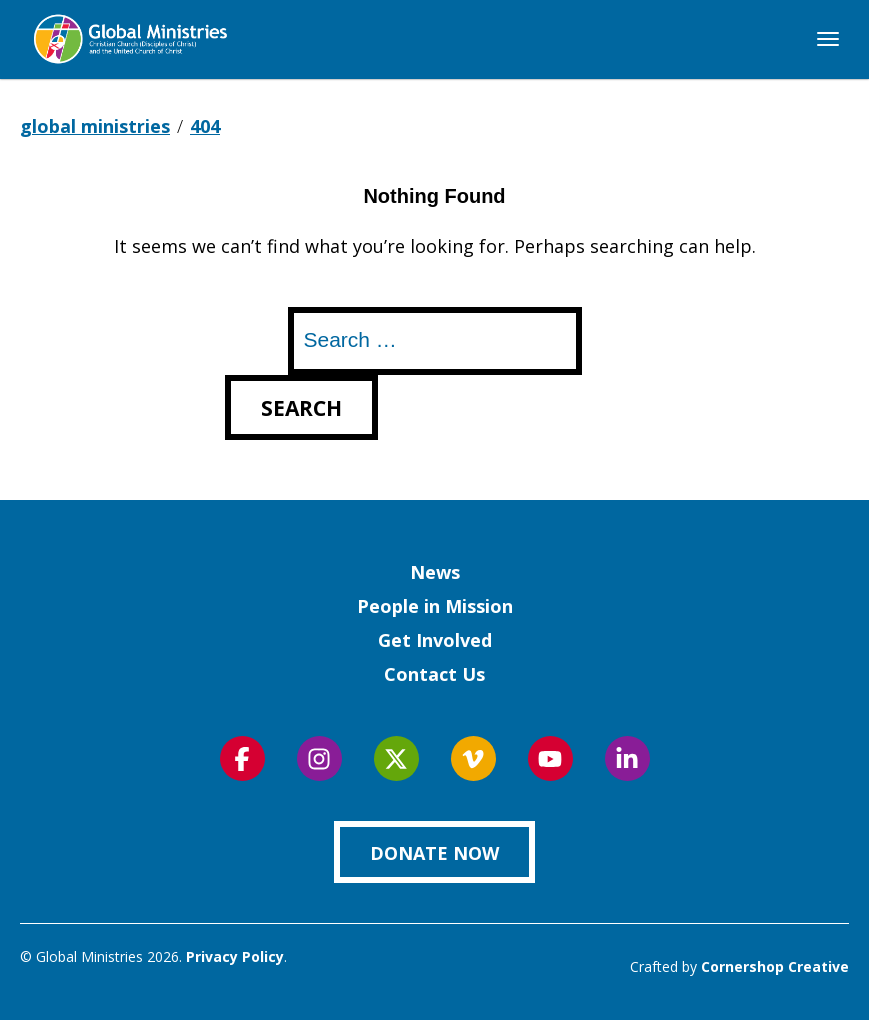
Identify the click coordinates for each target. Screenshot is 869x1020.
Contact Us (434, 674)
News (435, 572)
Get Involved (435, 640)
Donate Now (434, 853)
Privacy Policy (235, 956)
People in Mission (435, 606)
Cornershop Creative (775, 966)
